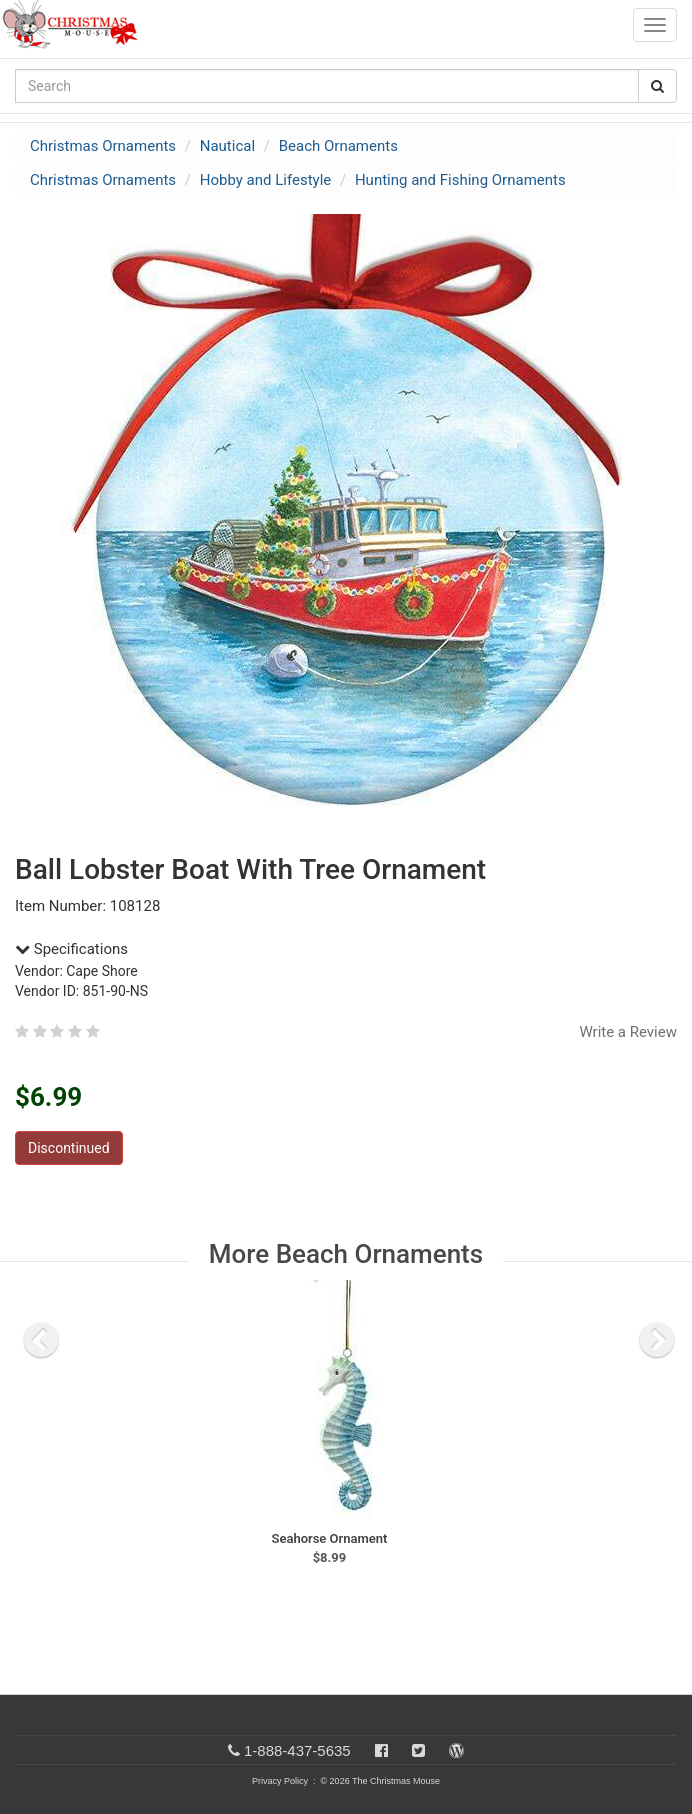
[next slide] (657, 1340)
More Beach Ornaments (346, 1254)
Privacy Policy (280, 1781)
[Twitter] (418, 1750)
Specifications (71, 949)
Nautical (227, 146)
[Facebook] (381, 1750)
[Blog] (456, 1750)
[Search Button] (657, 86)
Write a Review (628, 1032)
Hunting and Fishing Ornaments (460, 180)
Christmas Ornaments (103, 146)
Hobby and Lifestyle (266, 180)
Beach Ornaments (338, 146)
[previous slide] (41, 1340)
